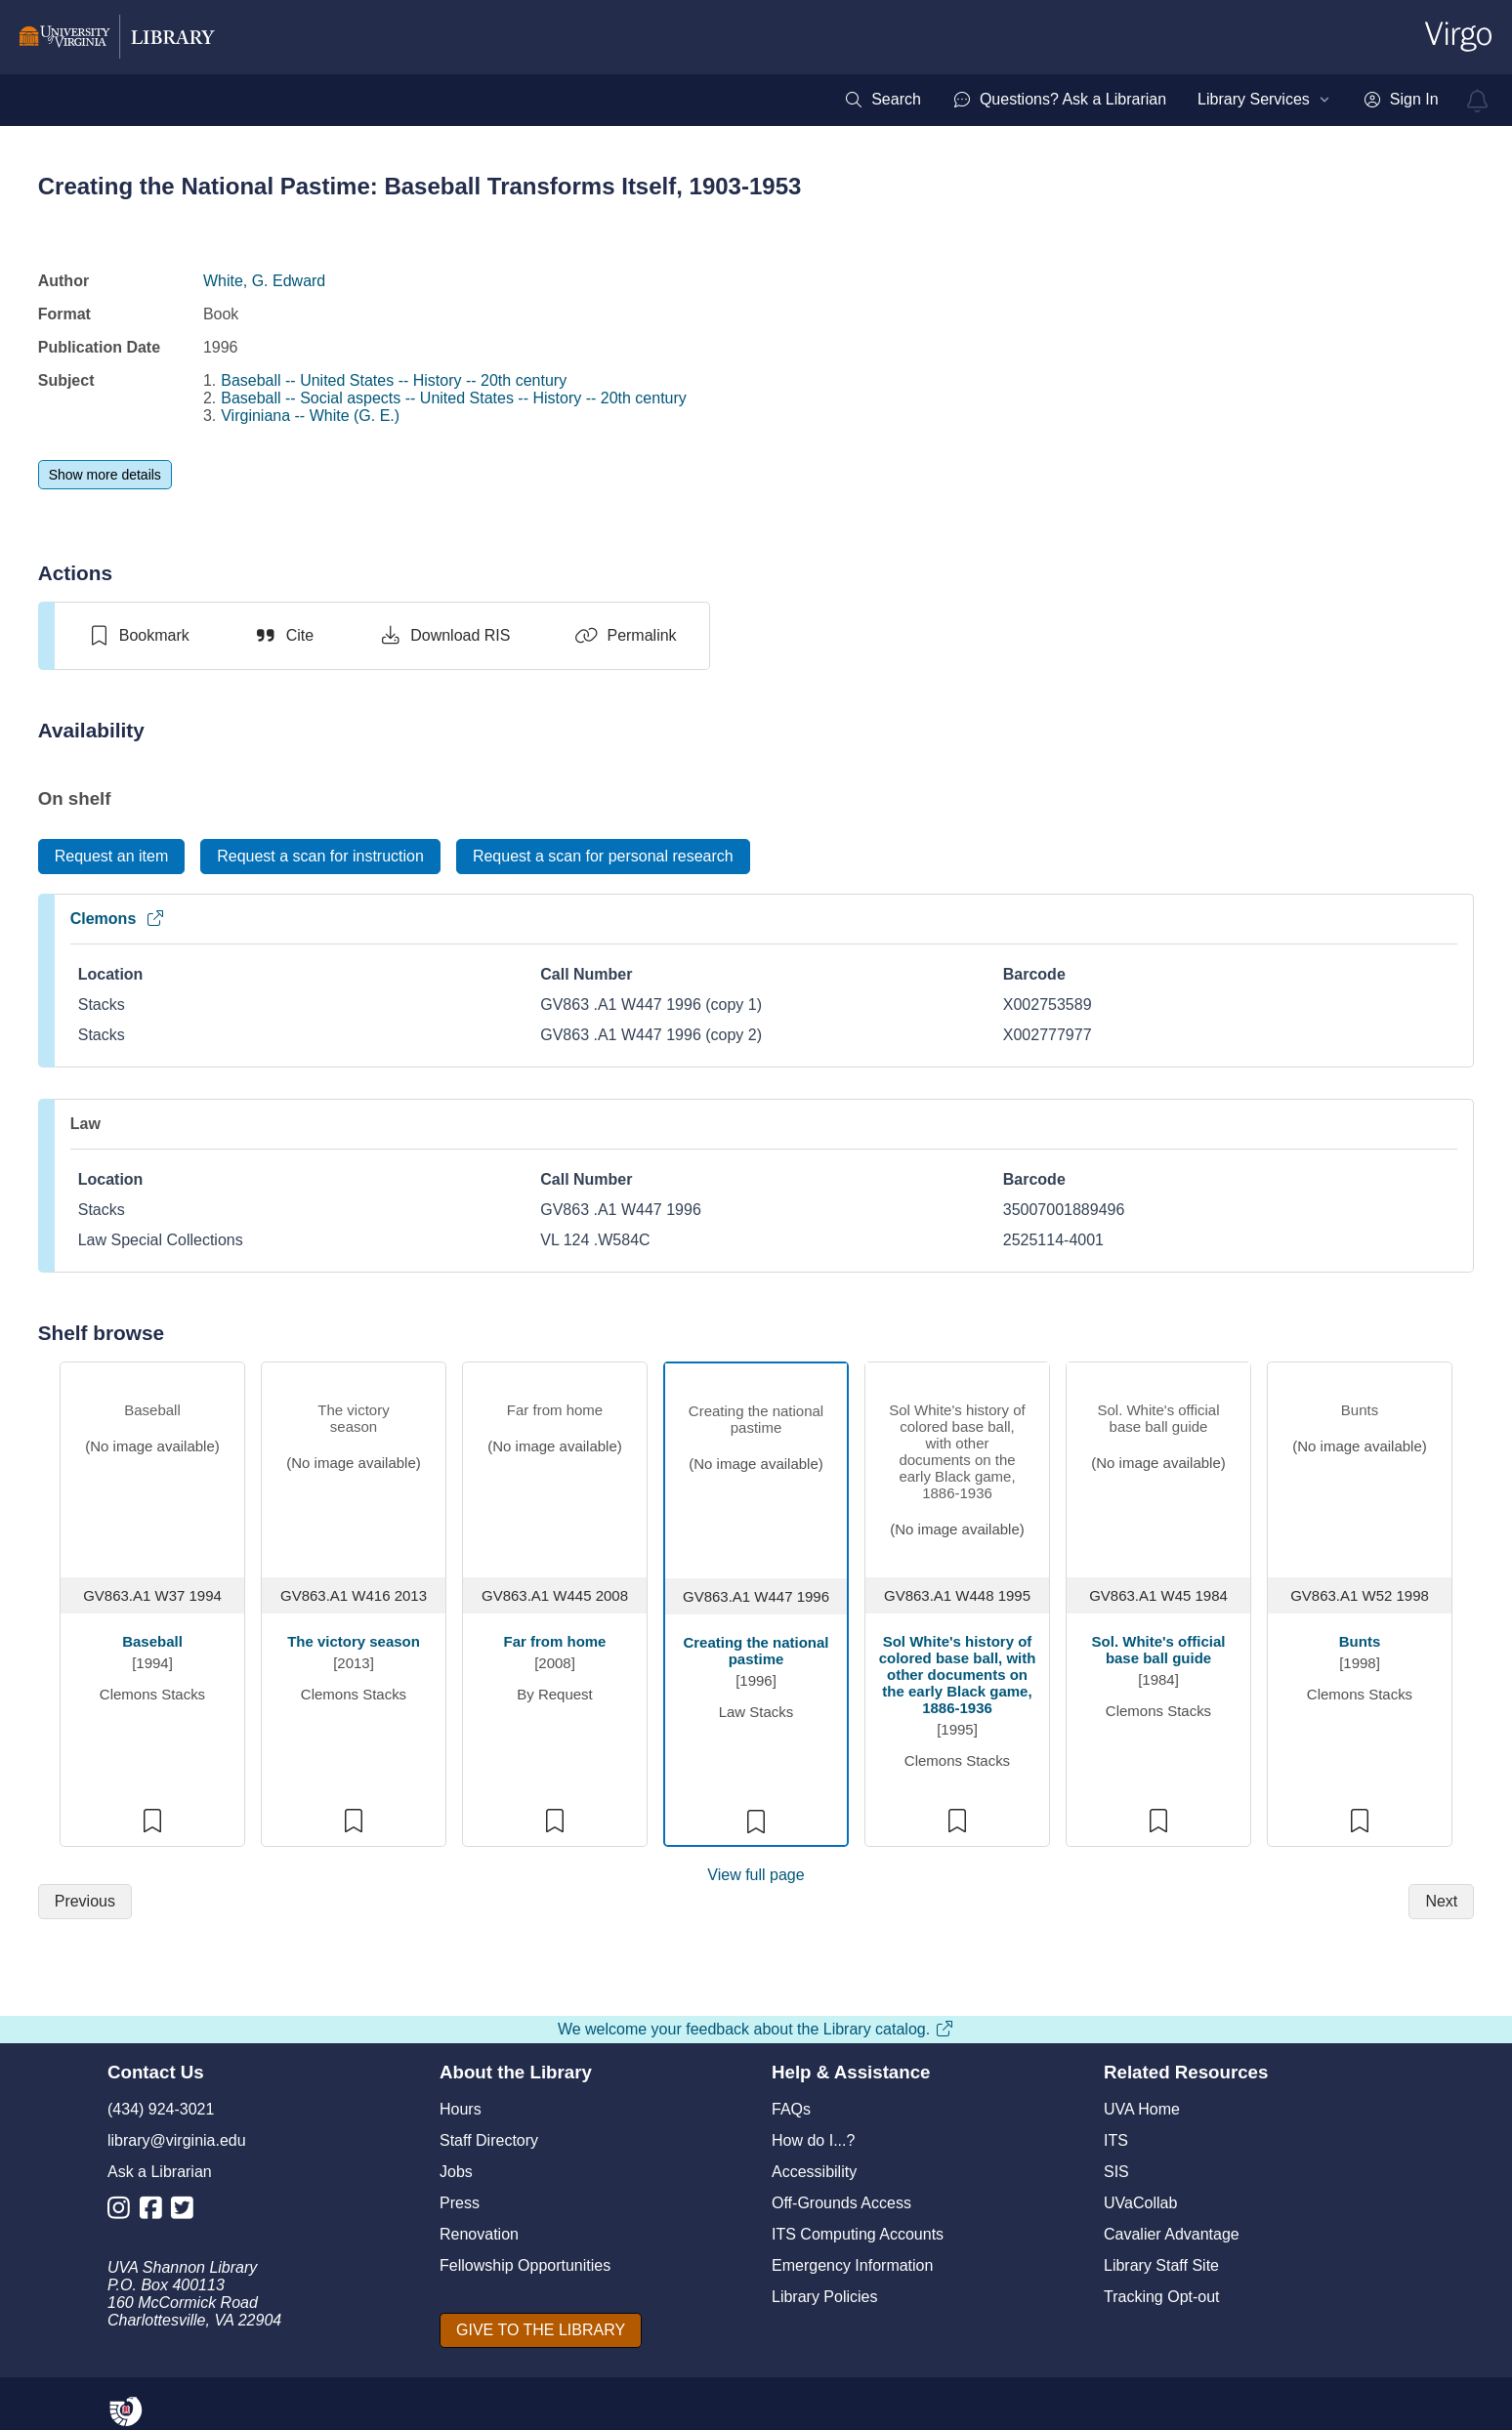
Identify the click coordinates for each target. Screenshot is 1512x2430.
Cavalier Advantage (1171, 2234)
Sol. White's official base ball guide (1159, 1649)
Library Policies (824, 2296)
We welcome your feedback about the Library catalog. (756, 2029)
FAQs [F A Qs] (791, 2109)
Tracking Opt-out (1162, 2296)
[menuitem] (882, 99)
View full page (755, 1874)
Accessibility (814, 2171)
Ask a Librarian (159, 2171)
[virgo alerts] (1477, 100)
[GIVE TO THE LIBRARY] (541, 2330)
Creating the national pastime (755, 1650)
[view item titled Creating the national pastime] (756, 1466)
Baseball (152, 1641)
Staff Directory (489, 2140)
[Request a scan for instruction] (320, 856)
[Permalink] (625, 635)
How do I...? (813, 2140)
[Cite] (283, 635)
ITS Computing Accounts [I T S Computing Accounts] (858, 2234)
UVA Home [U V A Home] (1142, 2109)
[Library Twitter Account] (187, 2211)
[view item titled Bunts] (1360, 1465)
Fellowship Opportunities (525, 2265)
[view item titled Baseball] (152, 1465)
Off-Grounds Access (841, 2203)
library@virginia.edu (176, 2140)
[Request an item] (112, 856)
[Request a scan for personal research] (603, 856)
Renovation (479, 2234)
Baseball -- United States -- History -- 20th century (394, 380)
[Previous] (85, 1901)
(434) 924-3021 (160, 2109)
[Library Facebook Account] (156, 2211)
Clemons (118, 918)
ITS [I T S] (1116, 2140)
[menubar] (1140, 99)
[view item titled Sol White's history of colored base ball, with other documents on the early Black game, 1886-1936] (958, 1465)
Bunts (1359, 1641)
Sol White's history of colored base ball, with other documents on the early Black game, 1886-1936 (957, 1674)
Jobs (456, 2171)
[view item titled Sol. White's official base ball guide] (1159, 1465)
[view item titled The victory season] (354, 1465)
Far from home (555, 1641)
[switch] (138, 635)
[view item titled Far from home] (554, 1465)
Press (460, 2203)
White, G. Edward (264, 280)
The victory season (353, 1641)
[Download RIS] (443, 635)
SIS (1116, 2171)
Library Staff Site (1161, 2265)
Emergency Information (852, 2265)
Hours (461, 2109)
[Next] (1441, 1901)
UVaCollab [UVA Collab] (1140, 2203)
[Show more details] (105, 474)
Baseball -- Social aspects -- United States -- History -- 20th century (454, 398)
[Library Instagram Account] (123, 2211)
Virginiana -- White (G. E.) (310, 415)
